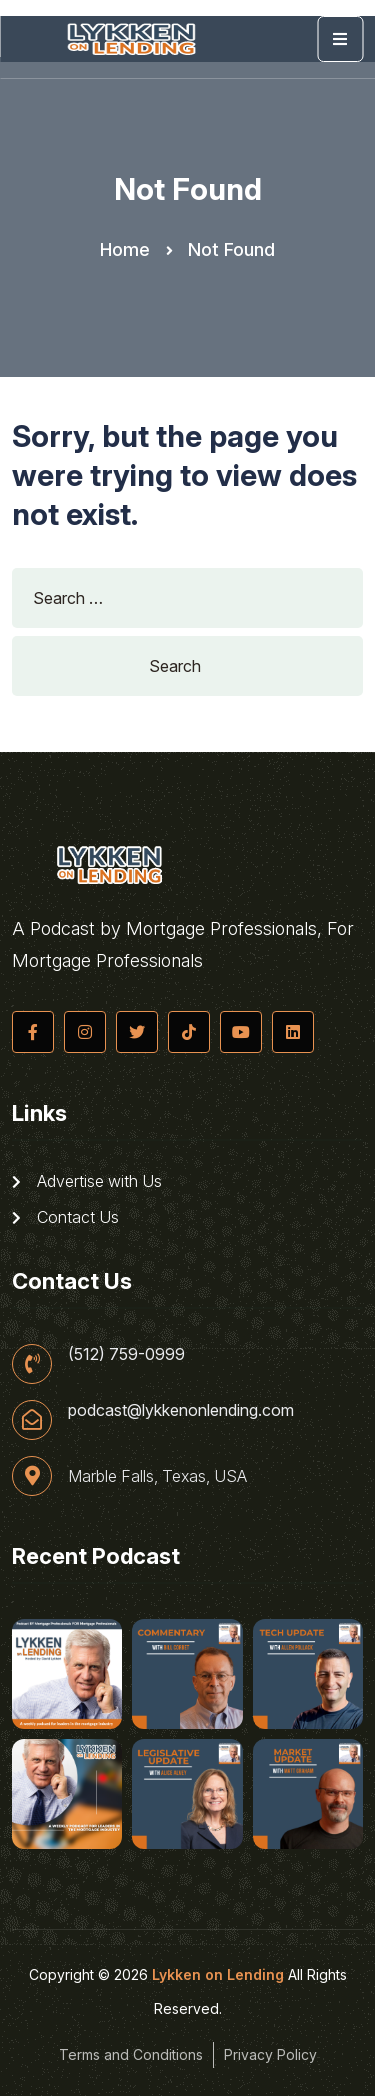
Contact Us (65, 1217)
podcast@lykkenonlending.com (181, 1410)
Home (125, 249)
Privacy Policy (270, 2054)
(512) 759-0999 (126, 1354)
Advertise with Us (87, 1181)
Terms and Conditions (131, 2054)
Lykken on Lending (218, 1974)
